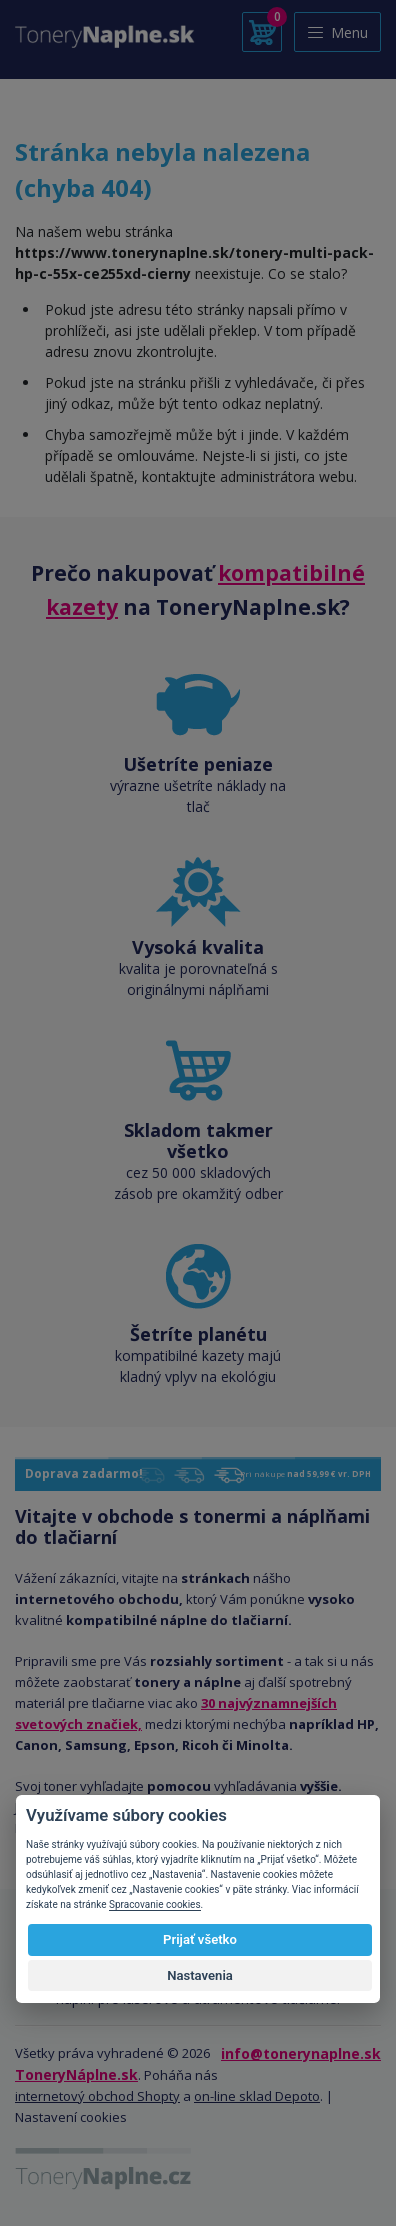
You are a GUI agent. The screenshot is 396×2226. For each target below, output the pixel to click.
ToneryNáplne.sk (76, 2074)
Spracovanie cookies (155, 1904)
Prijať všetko (200, 1939)
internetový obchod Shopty (97, 2096)
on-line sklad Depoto (257, 2096)
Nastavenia (200, 1975)
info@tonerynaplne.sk (301, 2053)
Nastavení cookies (71, 2117)
